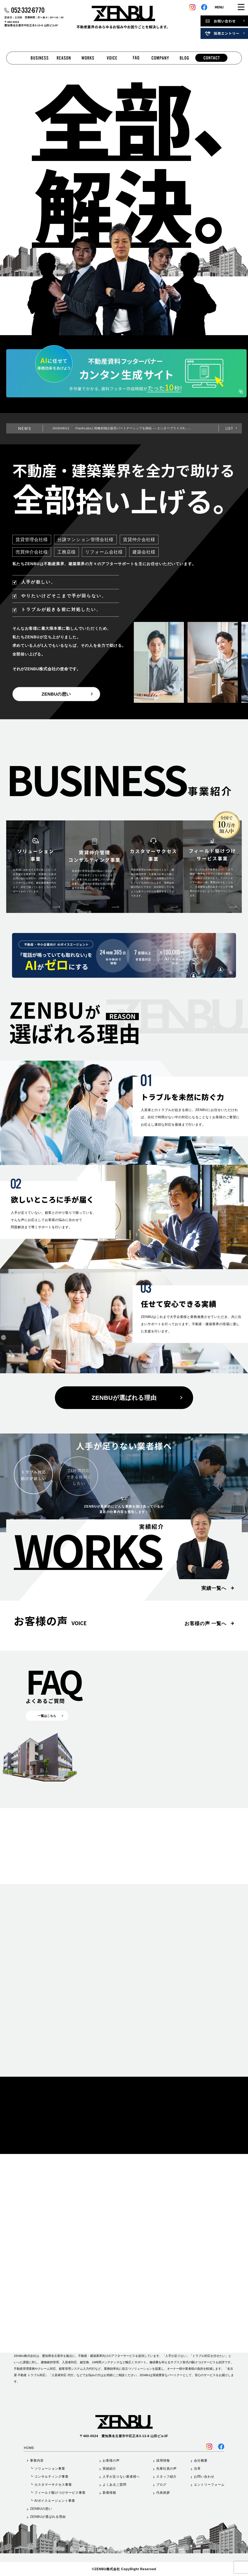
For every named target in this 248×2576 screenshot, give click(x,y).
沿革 (197, 2468)
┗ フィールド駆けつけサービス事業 (58, 2492)
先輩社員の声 (166, 2468)
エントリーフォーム (209, 2484)
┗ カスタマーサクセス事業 (51, 2484)
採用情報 (163, 2460)
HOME (29, 2448)
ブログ (161, 2484)
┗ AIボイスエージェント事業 (52, 2500)
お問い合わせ (204, 2476)
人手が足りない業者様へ (121, 2476)
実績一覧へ (214, 1588)
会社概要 (201, 2460)
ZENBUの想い (56, 694)
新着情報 (109, 2492)
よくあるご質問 (114, 2484)
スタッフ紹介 (166, 2476)
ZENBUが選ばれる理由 (124, 1397)
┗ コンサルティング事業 (49, 2476)
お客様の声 (111, 2460)
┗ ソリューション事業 (47, 2468)
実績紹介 (109, 2468)
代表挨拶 (163, 2492)
